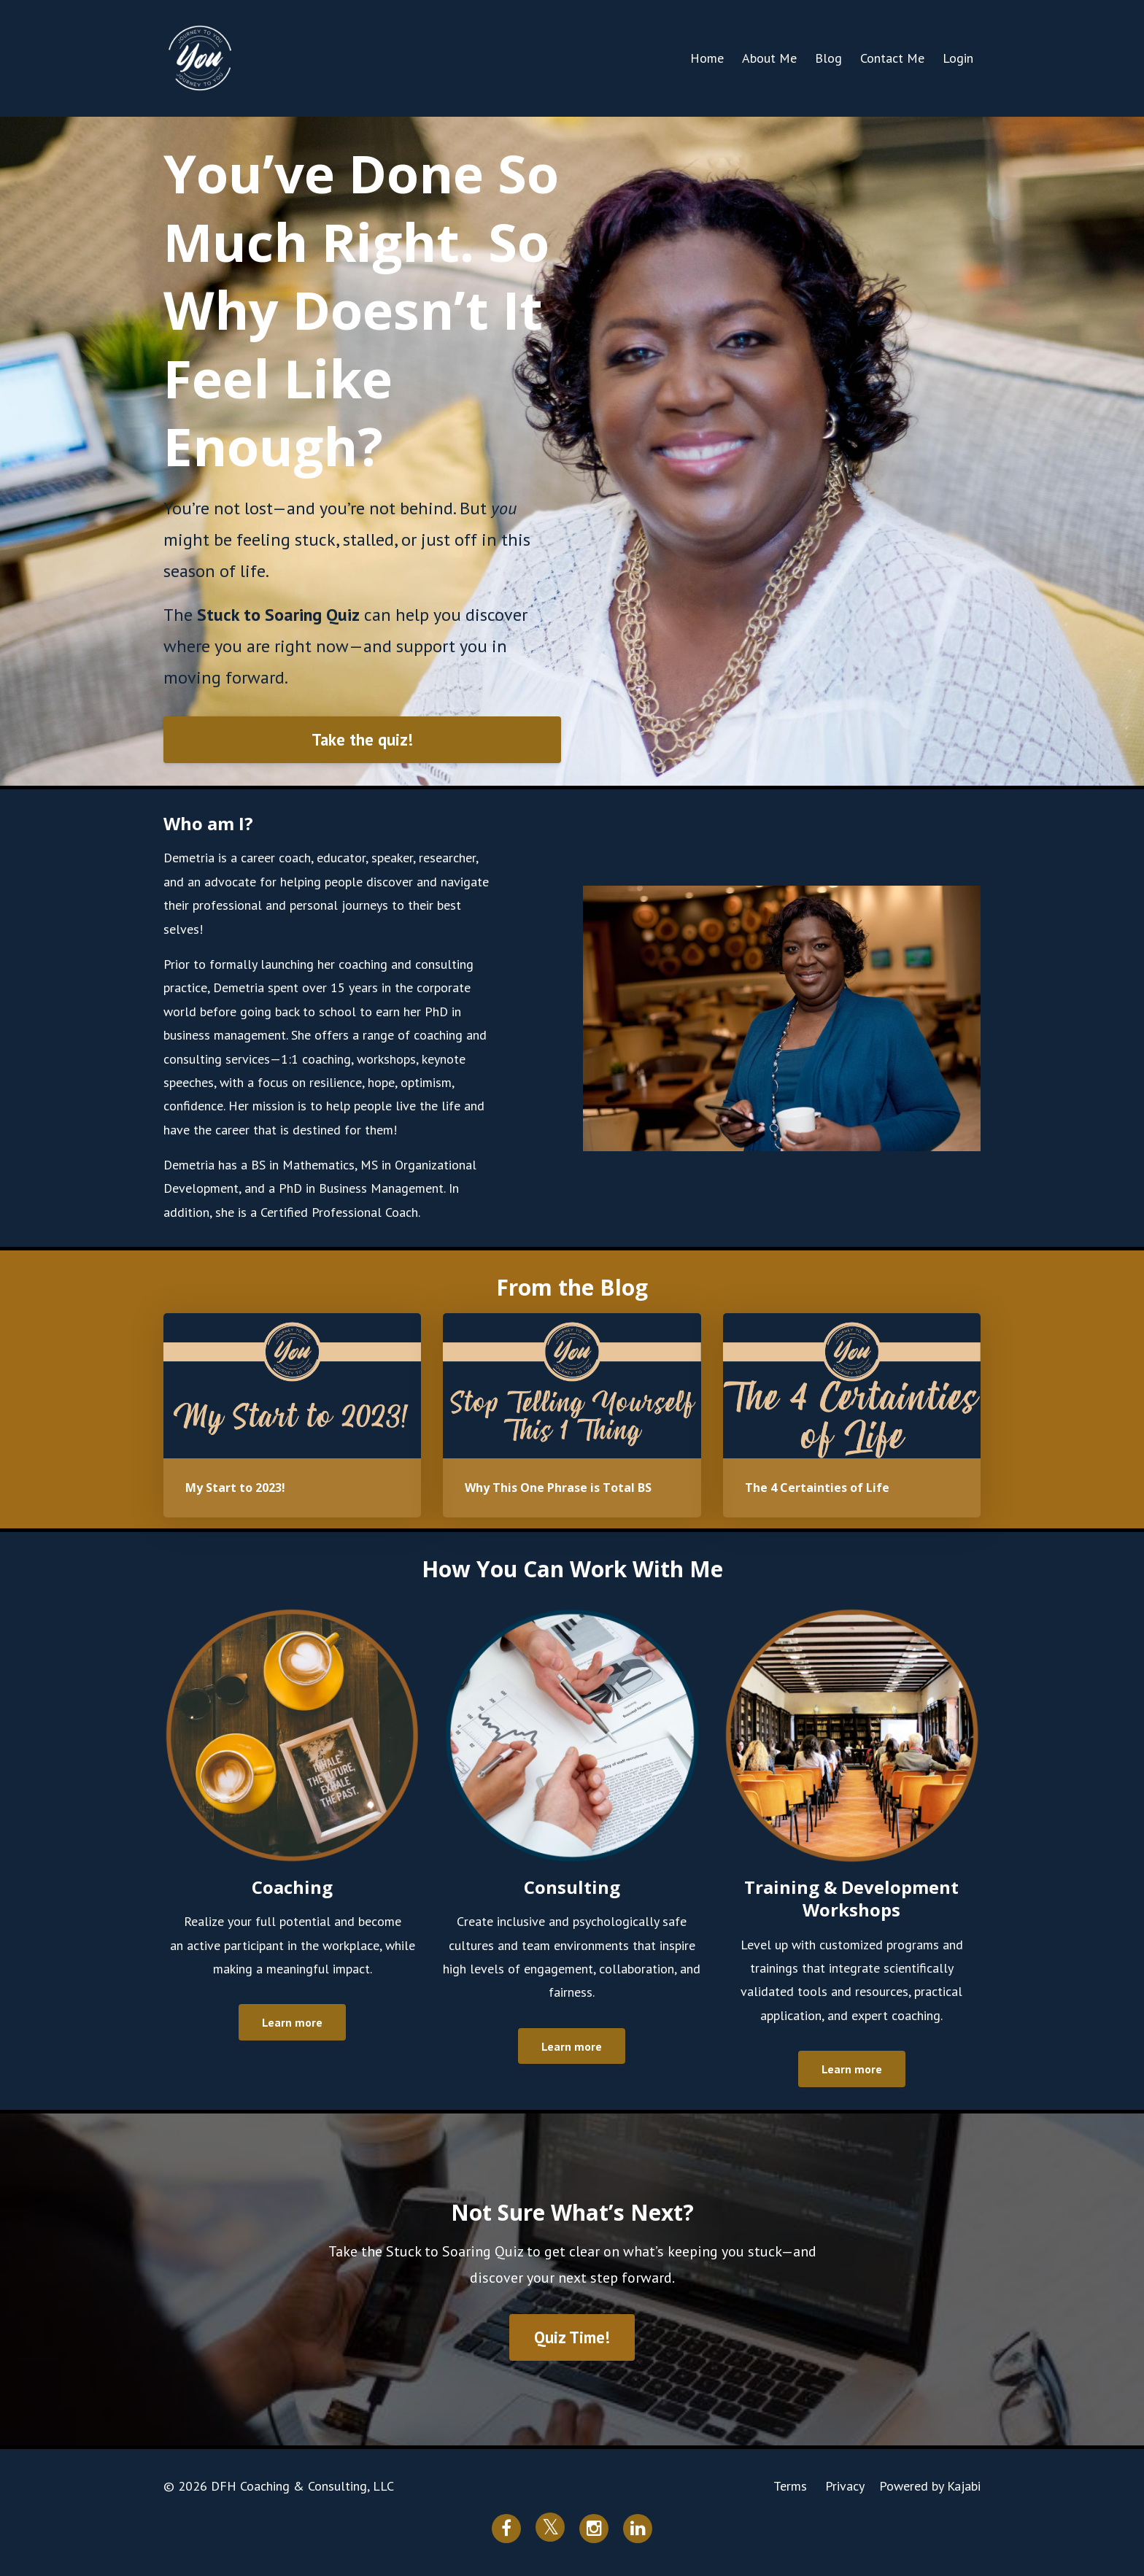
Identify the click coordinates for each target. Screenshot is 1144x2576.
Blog (828, 58)
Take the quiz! (362, 739)
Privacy (845, 2486)
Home (707, 58)
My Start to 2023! (235, 1488)
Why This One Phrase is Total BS (558, 1488)
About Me (769, 58)
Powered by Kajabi (930, 2486)
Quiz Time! (572, 2337)
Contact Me (892, 58)
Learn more (292, 2022)
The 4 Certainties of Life (817, 1488)
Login (958, 58)
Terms (790, 2486)
